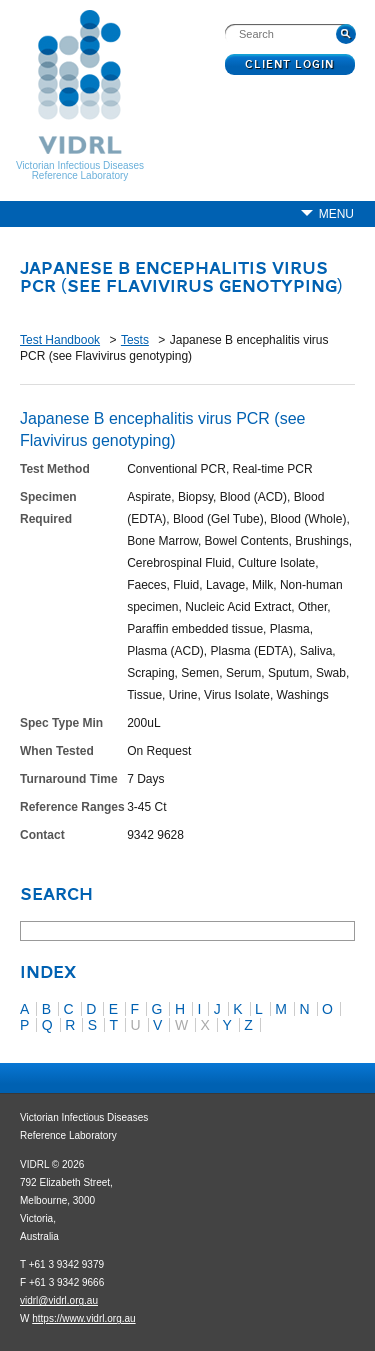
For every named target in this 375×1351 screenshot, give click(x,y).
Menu (336, 214)
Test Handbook (60, 340)
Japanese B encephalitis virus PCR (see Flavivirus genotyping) (181, 278)
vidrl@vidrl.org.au (59, 1300)
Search (56, 896)
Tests (135, 340)
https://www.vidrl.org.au (83, 1318)
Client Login (290, 65)
